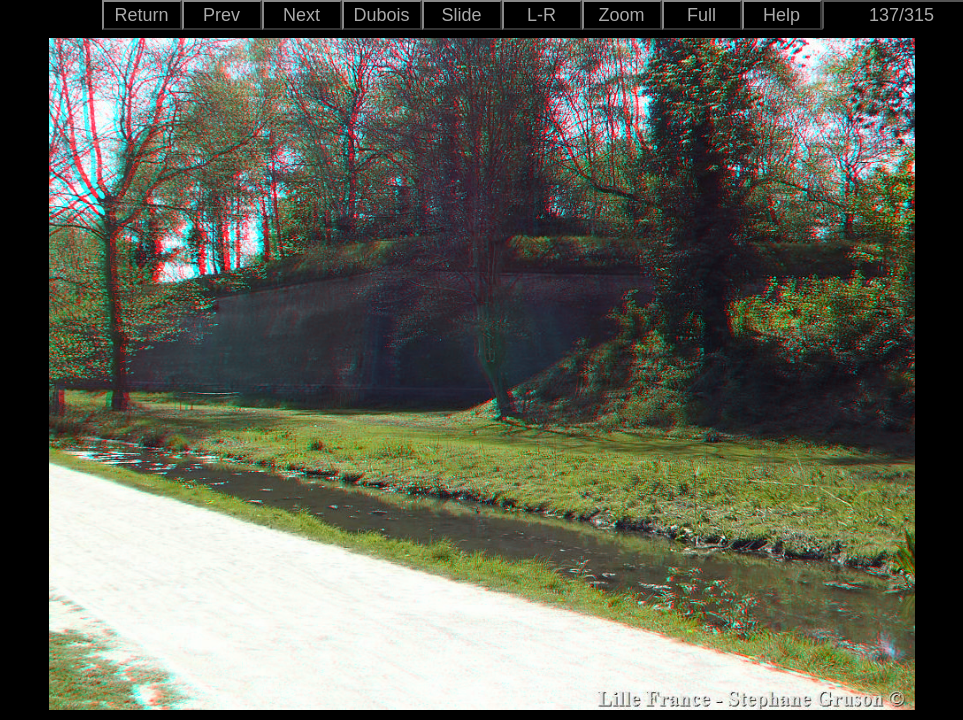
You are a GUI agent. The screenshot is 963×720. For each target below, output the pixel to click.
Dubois (381, 15)
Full (701, 15)
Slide (461, 15)
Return (141, 15)
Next (301, 15)
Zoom (621, 15)
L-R (541, 15)
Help (781, 15)
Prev (221, 15)
